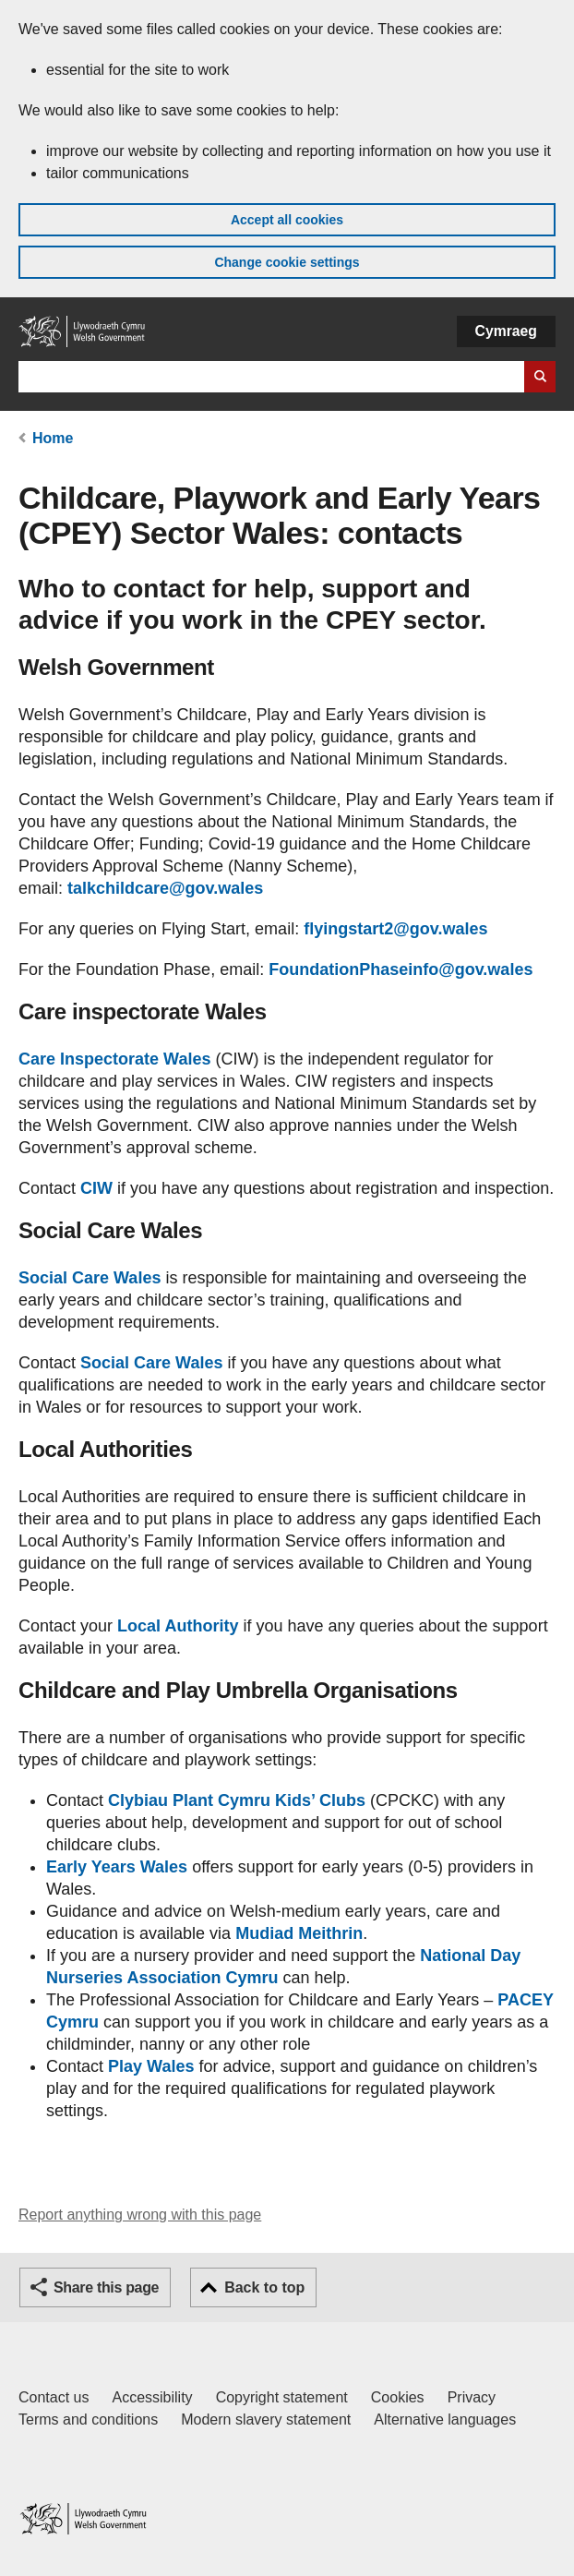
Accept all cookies (287, 219)
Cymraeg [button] (506, 331)
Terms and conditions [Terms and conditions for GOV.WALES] (88, 2419)
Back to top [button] (264, 2287)
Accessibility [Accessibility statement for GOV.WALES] (152, 2397)
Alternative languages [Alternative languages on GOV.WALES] (445, 2419)
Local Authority (177, 1626)
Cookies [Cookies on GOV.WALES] (398, 2397)
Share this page (106, 2287)
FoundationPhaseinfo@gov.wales (400, 969)
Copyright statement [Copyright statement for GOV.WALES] (282, 2397)
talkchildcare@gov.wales (165, 888)
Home (52, 438)
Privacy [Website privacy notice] (472, 2397)
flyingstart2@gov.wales (395, 929)
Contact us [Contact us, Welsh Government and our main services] (53, 2397)
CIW (96, 1188)
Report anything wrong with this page (139, 2214)
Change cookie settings (286, 262)
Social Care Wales (89, 1278)
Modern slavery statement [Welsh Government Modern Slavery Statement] (266, 2419)
